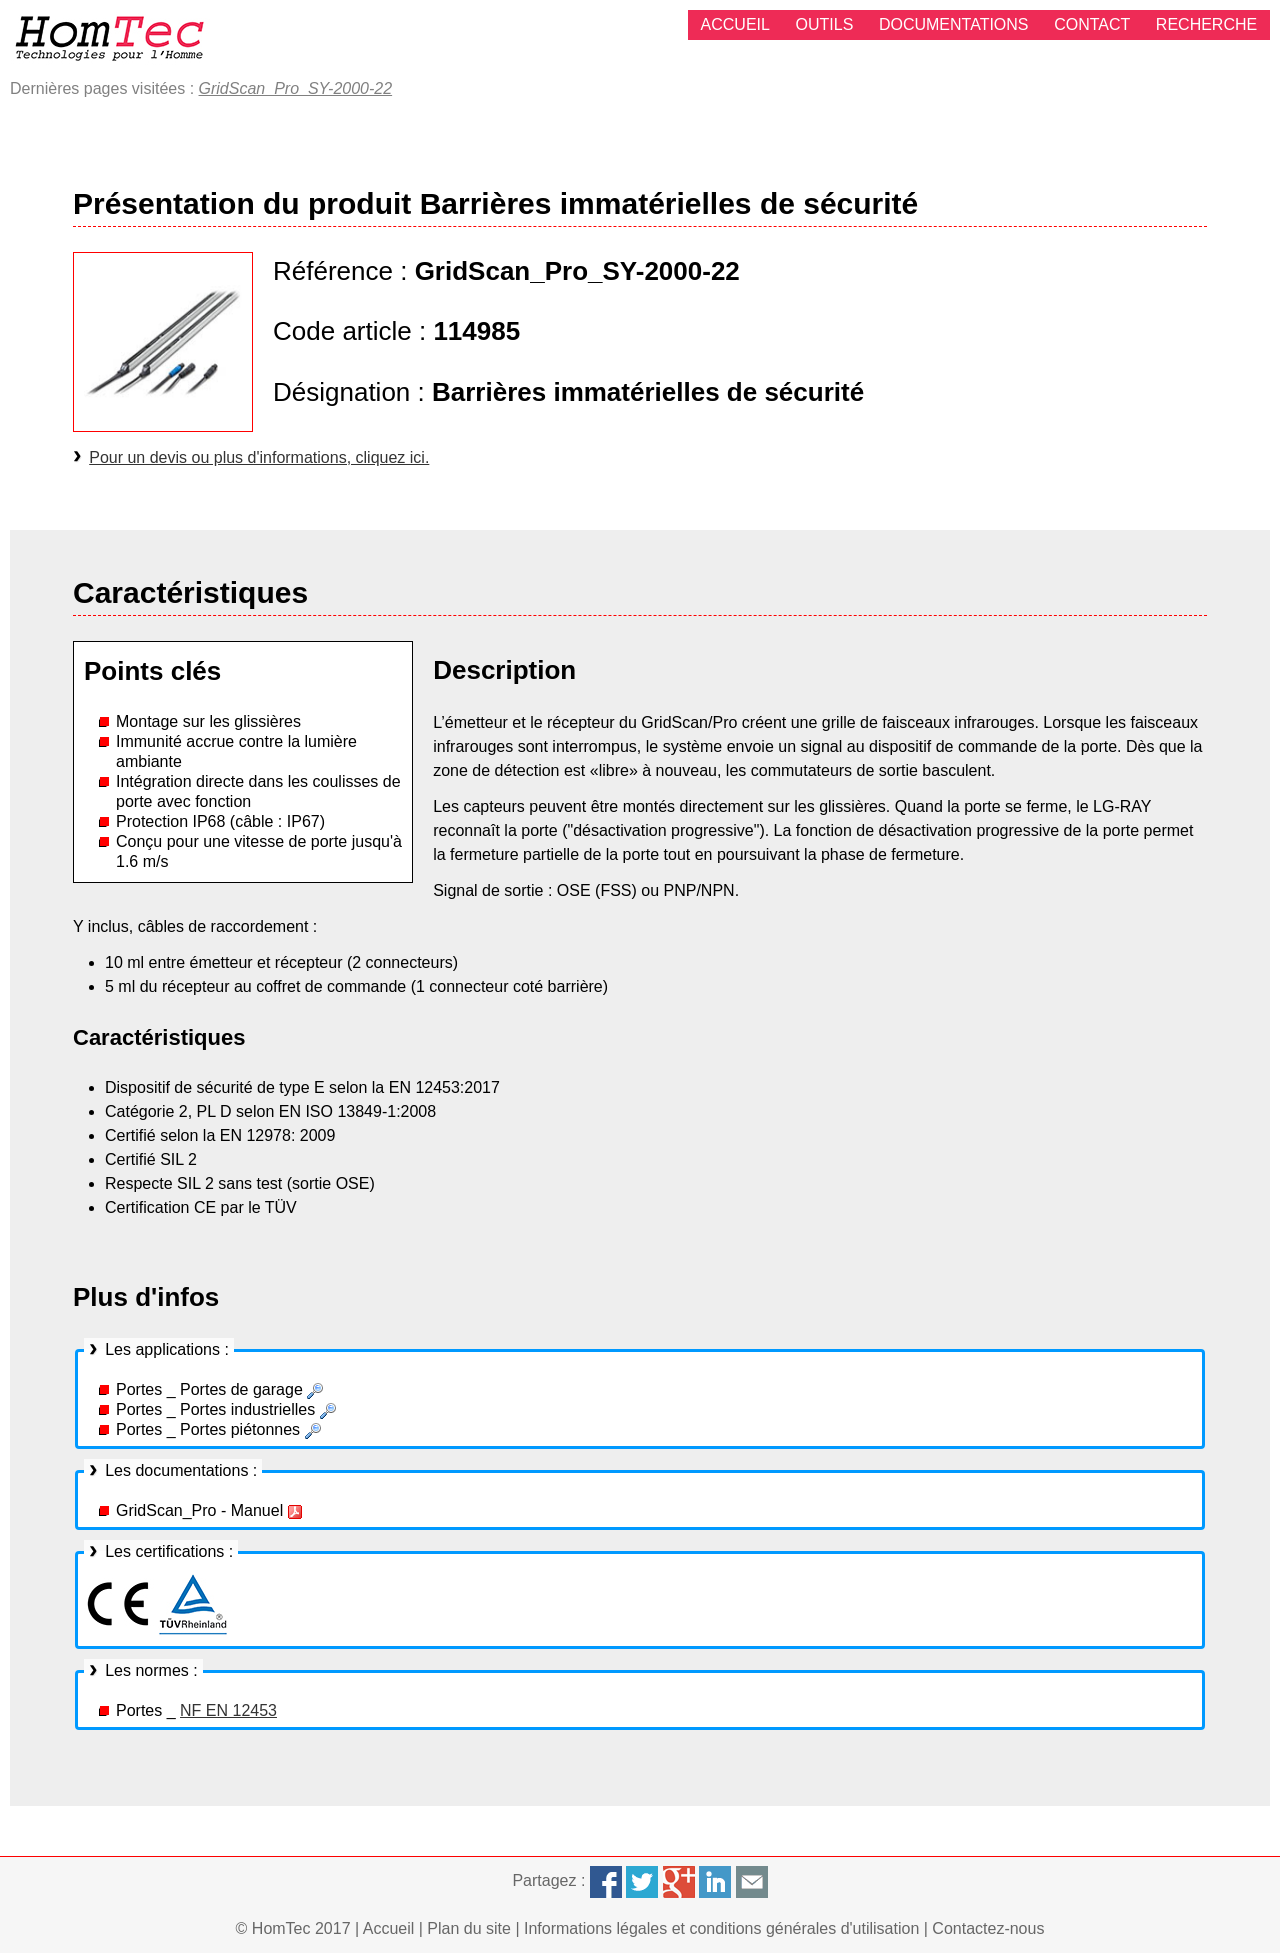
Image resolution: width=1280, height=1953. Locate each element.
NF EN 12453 (228, 1710)
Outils (825, 24)
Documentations (954, 24)
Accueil (735, 24)
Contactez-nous (988, 1928)
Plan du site (469, 1928)
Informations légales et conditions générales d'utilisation (721, 1928)
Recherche (1206, 24)
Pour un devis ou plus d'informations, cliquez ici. (259, 457)
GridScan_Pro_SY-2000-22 (296, 88)
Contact (1092, 24)
